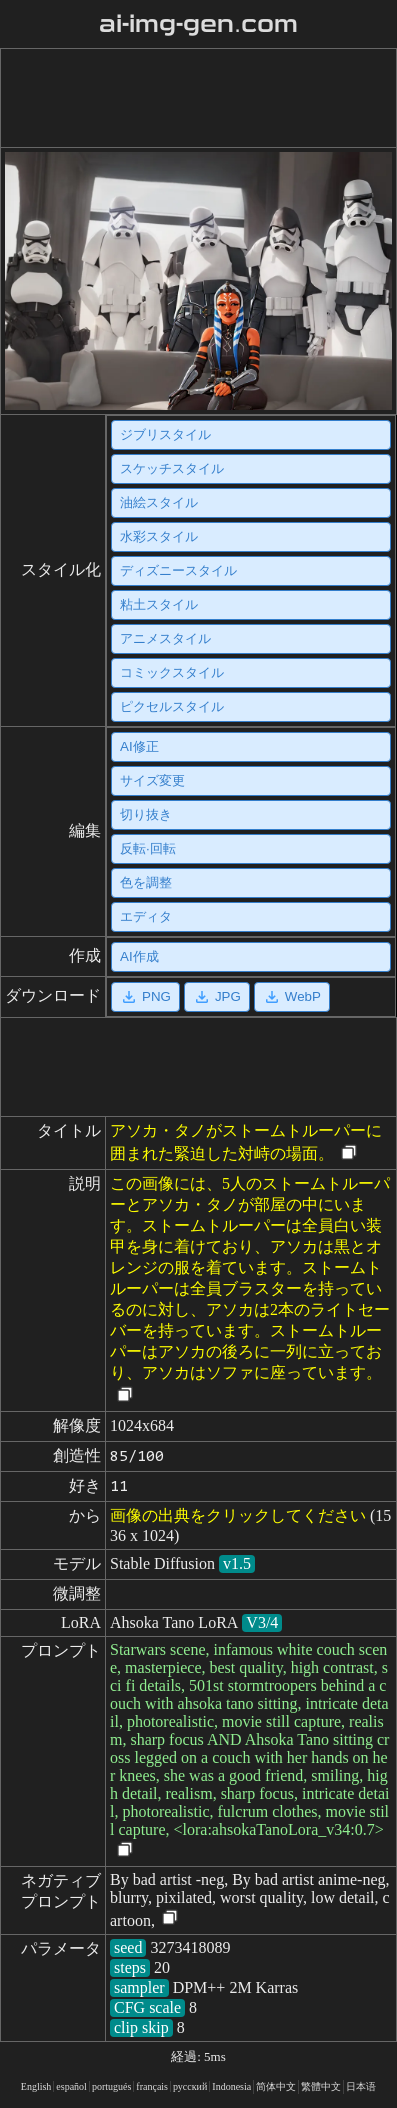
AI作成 (139, 956)
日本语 (361, 2086)
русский (190, 2086)
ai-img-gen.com (198, 24)
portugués (111, 2086)
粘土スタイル (159, 604)
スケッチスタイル (172, 468)
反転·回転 (148, 848)
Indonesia (231, 2086)
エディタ (146, 916)
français (152, 2086)
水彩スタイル (159, 536)
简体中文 (276, 2086)
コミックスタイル (172, 672)
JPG (217, 997)
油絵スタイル (159, 502)
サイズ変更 (152, 780)
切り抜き (146, 814)
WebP (292, 997)
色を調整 (146, 882)
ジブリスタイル (165, 434)
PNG (145, 997)
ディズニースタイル (178, 570)
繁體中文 (321, 2086)
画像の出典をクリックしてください (238, 1515)
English (36, 2086)
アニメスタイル (165, 638)
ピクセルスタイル (172, 706)
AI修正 (139, 746)
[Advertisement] (194, 98)
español (71, 2086)
